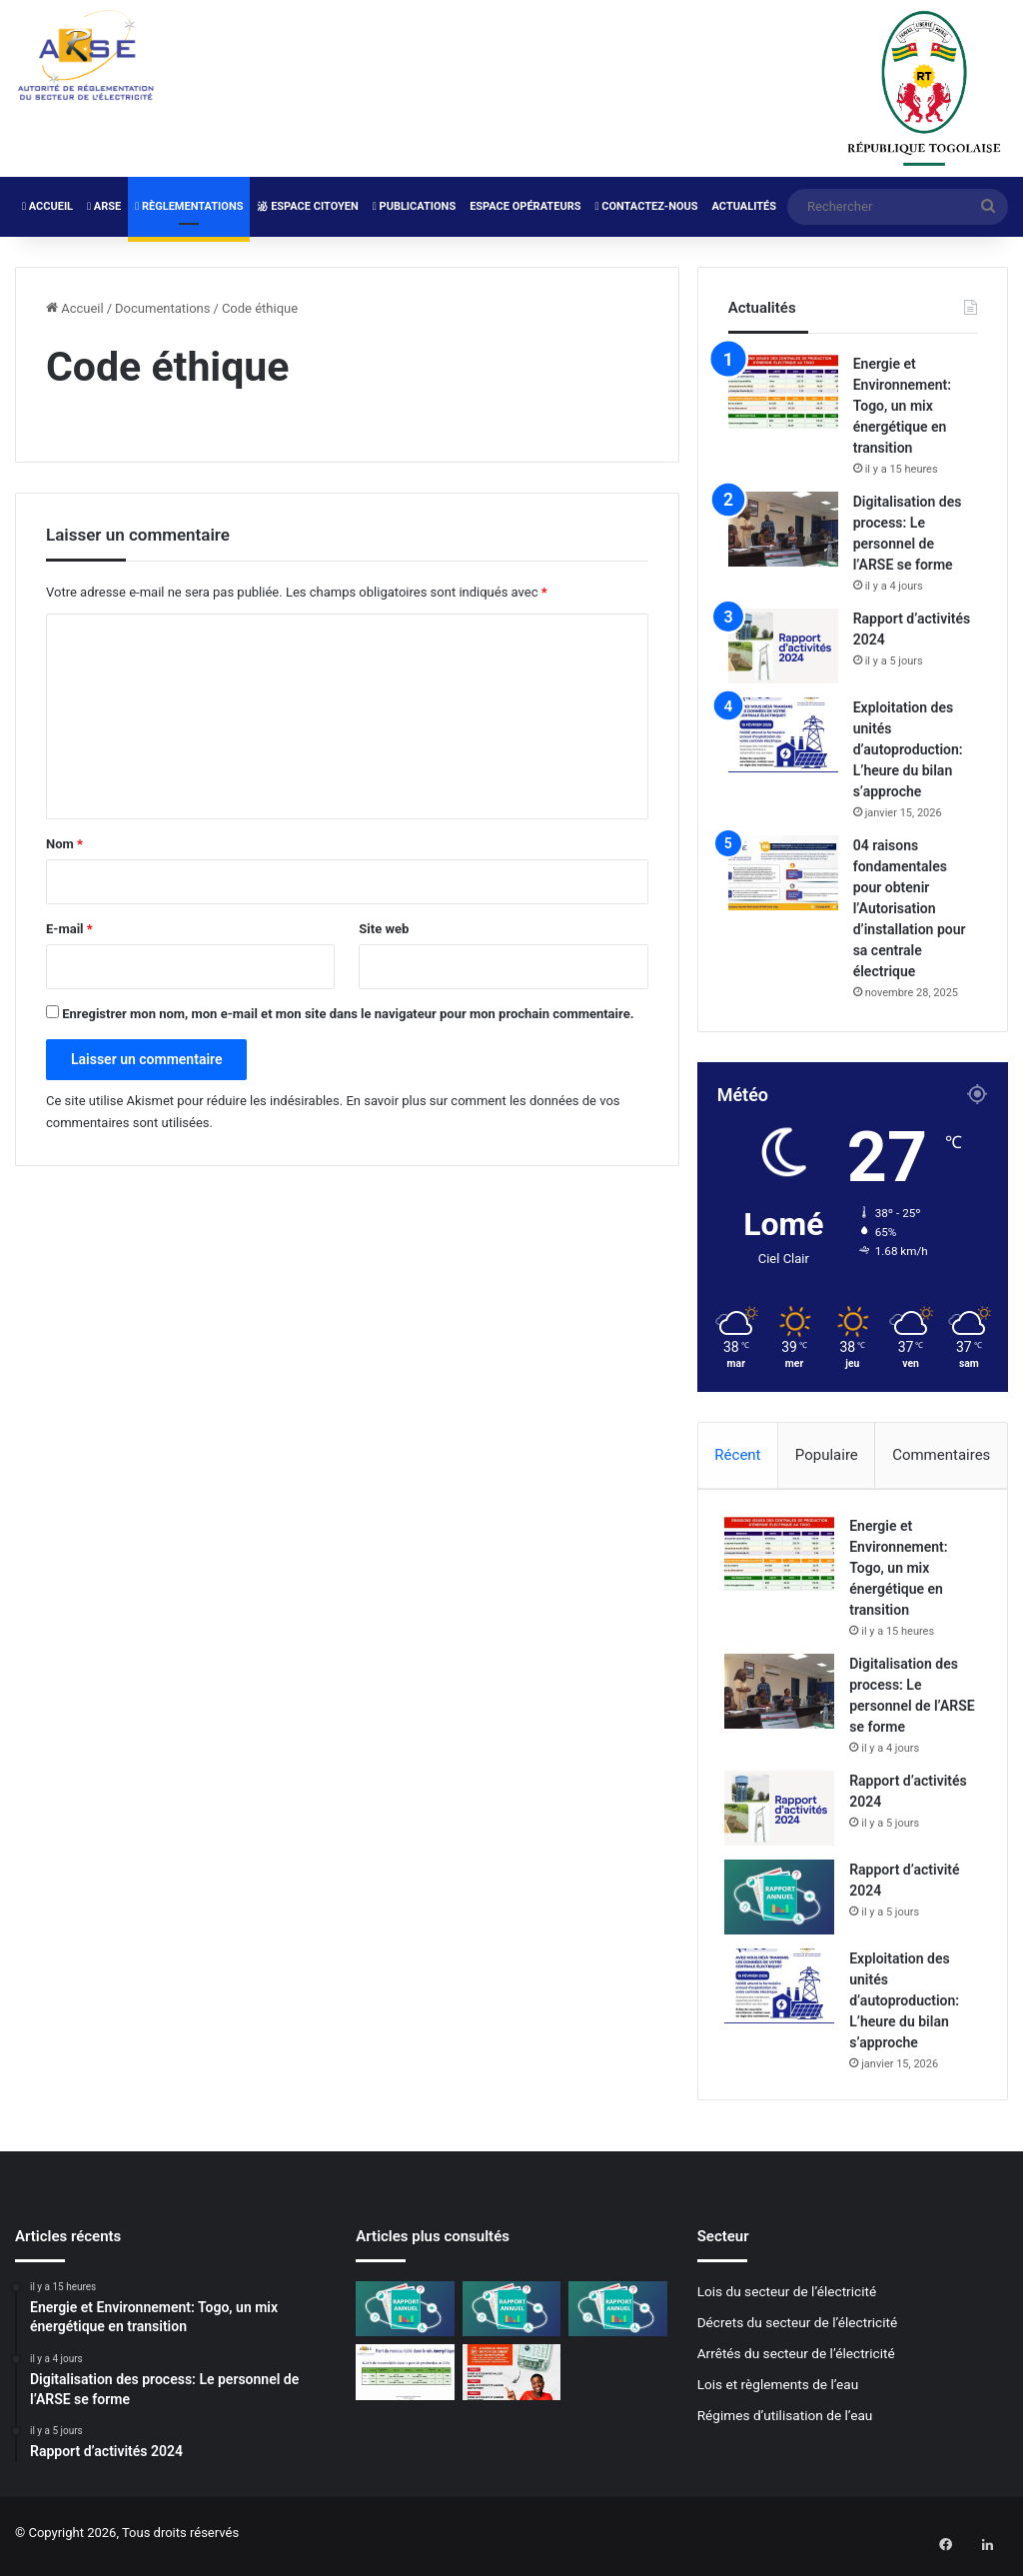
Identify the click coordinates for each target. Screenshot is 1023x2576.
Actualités (744, 206)
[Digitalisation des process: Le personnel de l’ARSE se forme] (783, 529)
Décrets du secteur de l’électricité (797, 2329)
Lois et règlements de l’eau (778, 2391)
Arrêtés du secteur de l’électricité (796, 2360)
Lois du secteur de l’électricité (787, 2298)
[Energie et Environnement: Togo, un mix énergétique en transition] (783, 391)
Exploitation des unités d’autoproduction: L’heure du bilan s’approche (908, 749)
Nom (64, 843)
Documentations (162, 308)
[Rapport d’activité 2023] (511, 2316)
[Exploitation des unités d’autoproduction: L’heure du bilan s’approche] (783, 734)
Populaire (826, 1455)
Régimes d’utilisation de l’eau (785, 2422)
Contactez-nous (645, 206)
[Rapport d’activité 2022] (617, 2316)
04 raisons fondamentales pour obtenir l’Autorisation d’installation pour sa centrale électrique (909, 908)
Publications (414, 206)
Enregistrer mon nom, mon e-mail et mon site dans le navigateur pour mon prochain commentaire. (347, 1013)
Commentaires (941, 1455)
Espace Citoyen (307, 206)
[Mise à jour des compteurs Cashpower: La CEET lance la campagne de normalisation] (511, 2379)
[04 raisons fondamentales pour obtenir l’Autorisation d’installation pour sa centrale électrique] (783, 872)
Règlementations (189, 206)
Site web (384, 928)
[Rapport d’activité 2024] (783, 1901)
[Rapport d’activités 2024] (783, 646)
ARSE (104, 206)
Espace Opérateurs (525, 206)
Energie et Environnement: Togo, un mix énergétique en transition (902, 406)
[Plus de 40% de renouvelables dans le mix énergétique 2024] (405, 2379)
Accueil (47, 206)
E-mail (69, 928)
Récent (737, 1455)
